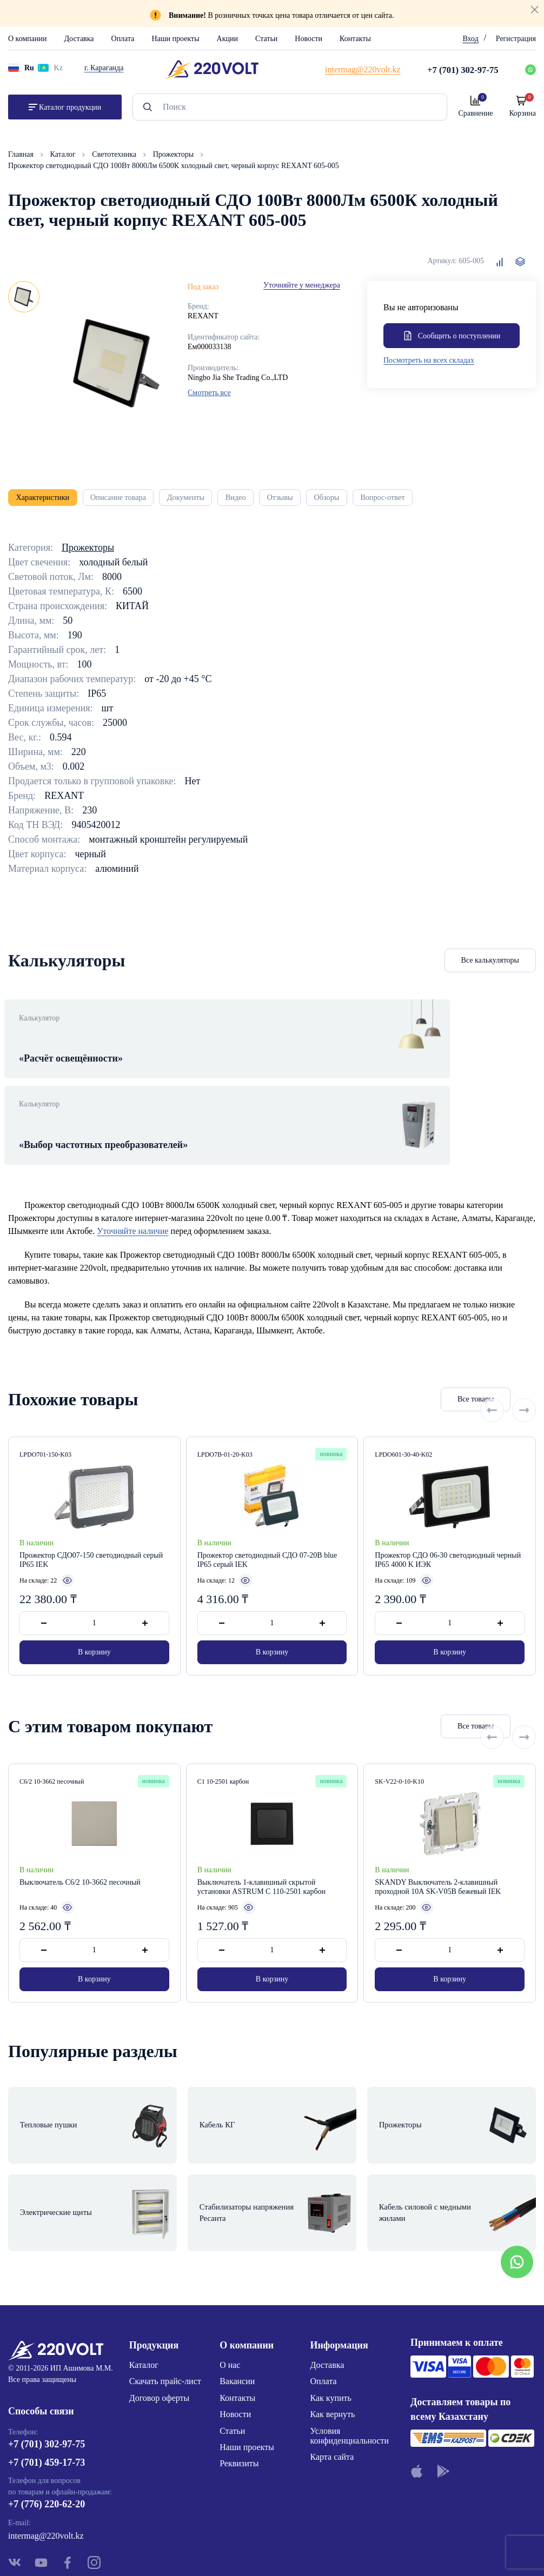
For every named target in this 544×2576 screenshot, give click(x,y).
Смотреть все (209, 393)
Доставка (79, 39)
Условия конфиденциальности (349, 2359)
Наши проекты (175, 39)
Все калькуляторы (490, 966)
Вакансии (237, 2305)
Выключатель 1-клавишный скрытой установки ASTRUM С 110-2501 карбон (261, 1850)
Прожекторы (174, 154)
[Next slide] (524, 1362)
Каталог (64, 154)
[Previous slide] (492, 1362)
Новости (308, 39)
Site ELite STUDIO (337, 2551)
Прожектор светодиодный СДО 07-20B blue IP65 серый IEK (267, 1523)
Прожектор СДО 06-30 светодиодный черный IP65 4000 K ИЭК (448, 1523)
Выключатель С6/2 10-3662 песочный (80, 1846)
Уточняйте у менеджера (301, 285)
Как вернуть (332, 2337)
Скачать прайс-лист (165, 2305)
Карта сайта (332, 2380)
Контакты (355, 39)
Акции (227, 39)
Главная (22, 154)
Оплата (123, 39)
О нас (230, 2288)
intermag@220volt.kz (46, 2463)
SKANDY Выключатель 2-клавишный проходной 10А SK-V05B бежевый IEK (438, 1850)
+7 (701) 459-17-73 (46, 2390)
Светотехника (115, 154)
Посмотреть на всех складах (428, 362)
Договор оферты (159, 2321)
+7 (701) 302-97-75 (46, 2371)
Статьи (266, 39)
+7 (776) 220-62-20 (46, 2431)
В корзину (94, 1616)
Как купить (330, 2321)
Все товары (425, 1363)
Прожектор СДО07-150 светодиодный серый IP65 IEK (91, 1523)
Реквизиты (239, 2387)
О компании (27, 39)
